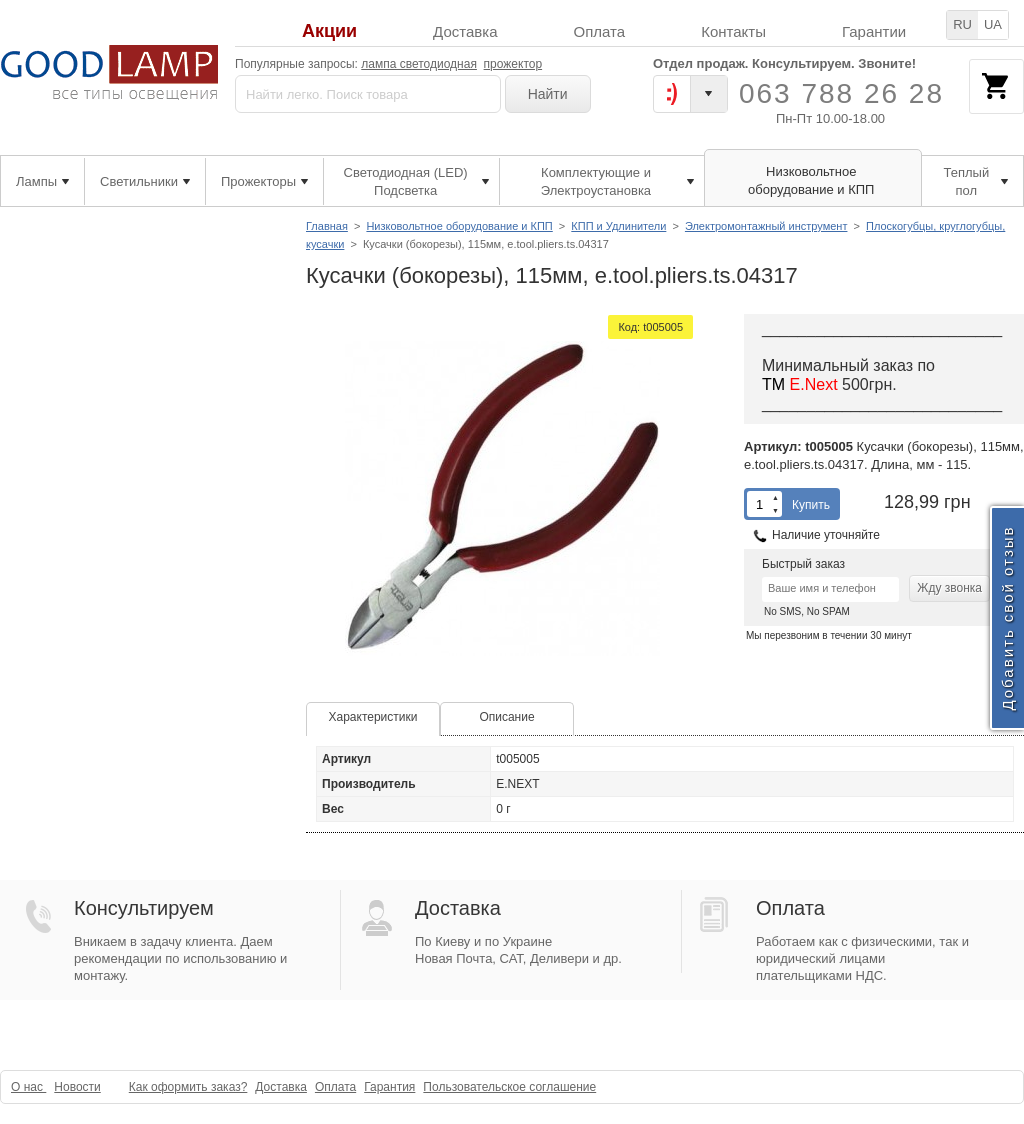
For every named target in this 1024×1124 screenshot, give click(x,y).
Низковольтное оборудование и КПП (459, 226)
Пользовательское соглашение (509, 1087)
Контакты (733, 31)
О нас (28, 1087)
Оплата (600, 31)
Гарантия (389, 1087)
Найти (548, 94)
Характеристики (373, 717)
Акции (329, 31)
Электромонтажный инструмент (766, 226)
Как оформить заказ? (188, 1087)
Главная (327, 226)
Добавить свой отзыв (1007, 617)
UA (993, 24)
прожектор (513, 64)
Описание (506, 717)
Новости (77, 1087)
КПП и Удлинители (618, 226)
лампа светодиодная (419, 64)
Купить (811, 505)
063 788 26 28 (841, 93)
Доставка (465, 31)
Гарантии (874, 31)
